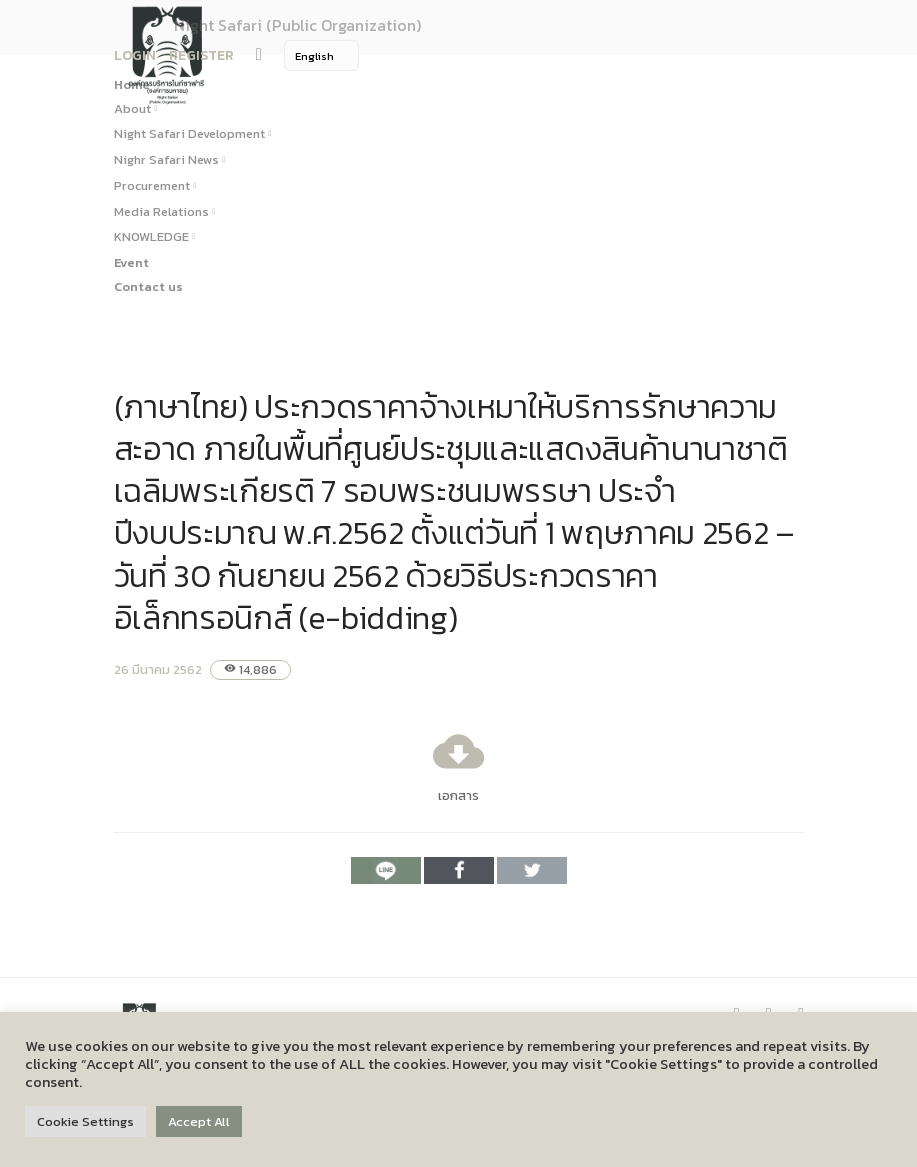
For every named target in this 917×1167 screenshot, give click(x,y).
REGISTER (201, 55)
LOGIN (135, 55)
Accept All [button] (199, 1121)
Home (132, 84)
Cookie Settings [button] (85, 1121)
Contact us (148, 286)
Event (131, 262)
